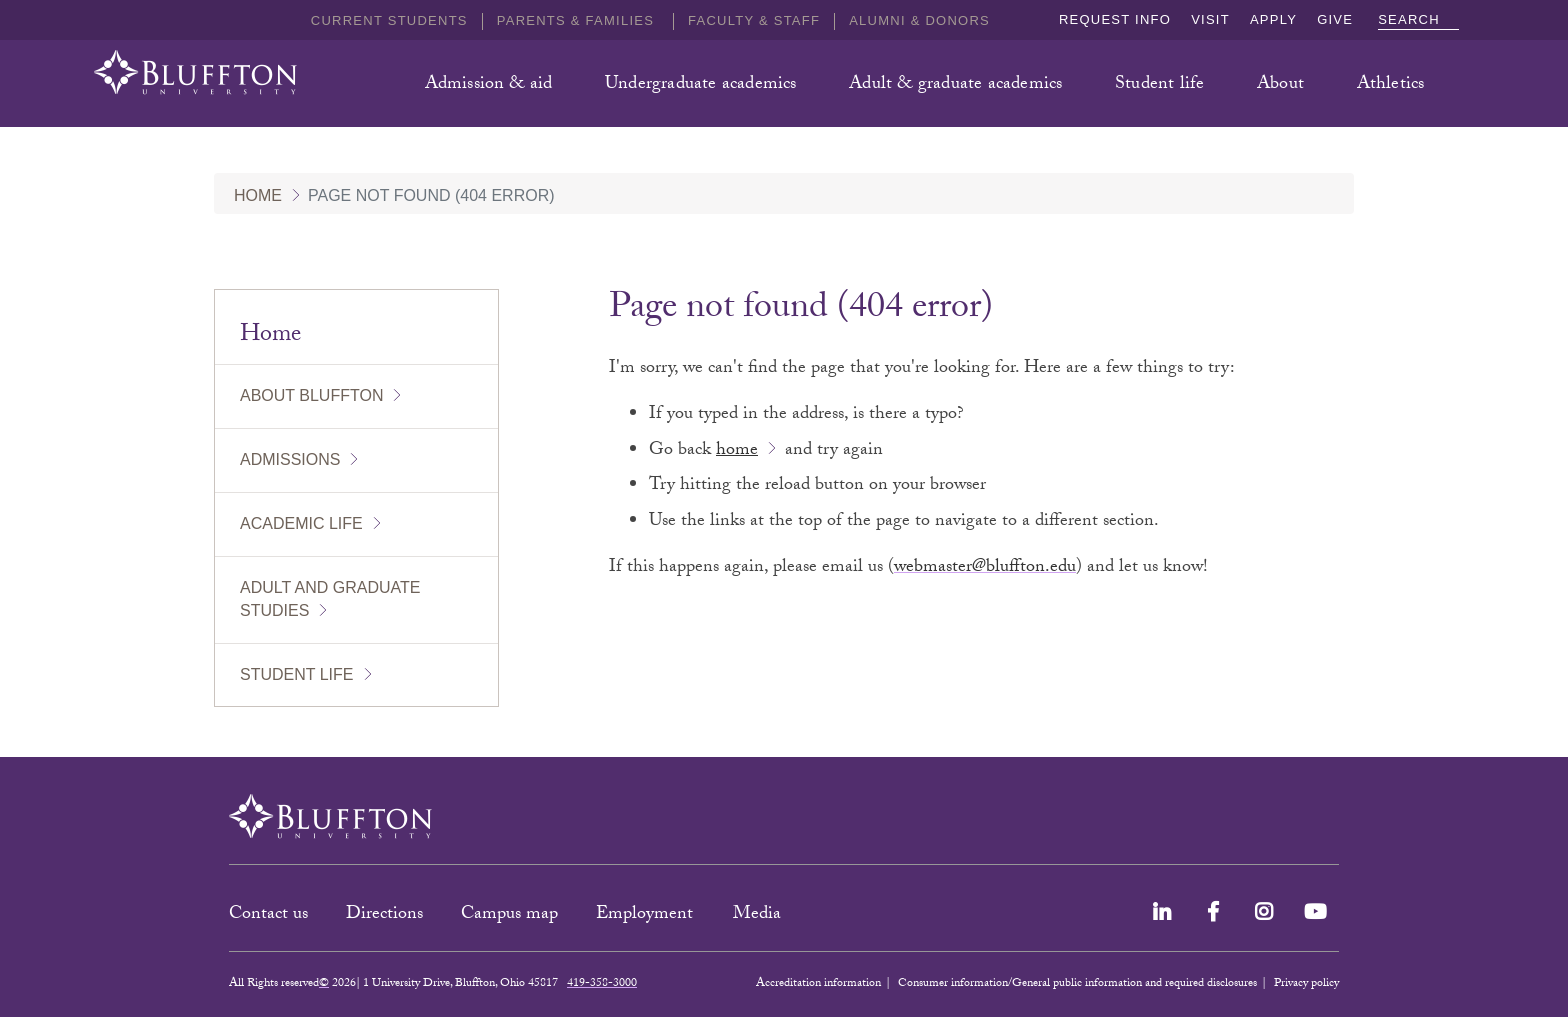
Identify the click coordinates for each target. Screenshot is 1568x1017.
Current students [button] (389, 20)
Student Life (297, 674)
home (737, 451)
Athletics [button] (1391, 85)
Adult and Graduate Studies (330, 599)
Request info (1115, 19)
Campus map (509, 915)
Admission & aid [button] (489, 85)
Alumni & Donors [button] (919, 20)
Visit (1210, 19)
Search (1418, 19)
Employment (647, 915)
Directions (384, 915)
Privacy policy (1306, 984)
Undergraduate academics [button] (701, 85)
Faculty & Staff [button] (754, 20)
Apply (1273, 19)
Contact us (268, 915)
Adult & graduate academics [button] (955, 85)
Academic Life (301, 523)
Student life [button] (1159, 85)
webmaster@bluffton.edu (985, 568)
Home (258, 195)
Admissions (290, 459)
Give (1335, 19)
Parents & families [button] (578, 20)
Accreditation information (818, 984)
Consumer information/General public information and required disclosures (1077, 984)
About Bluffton (311, 395)
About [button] (1280, 85)
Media (759, 915)
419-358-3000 (602, 984)
